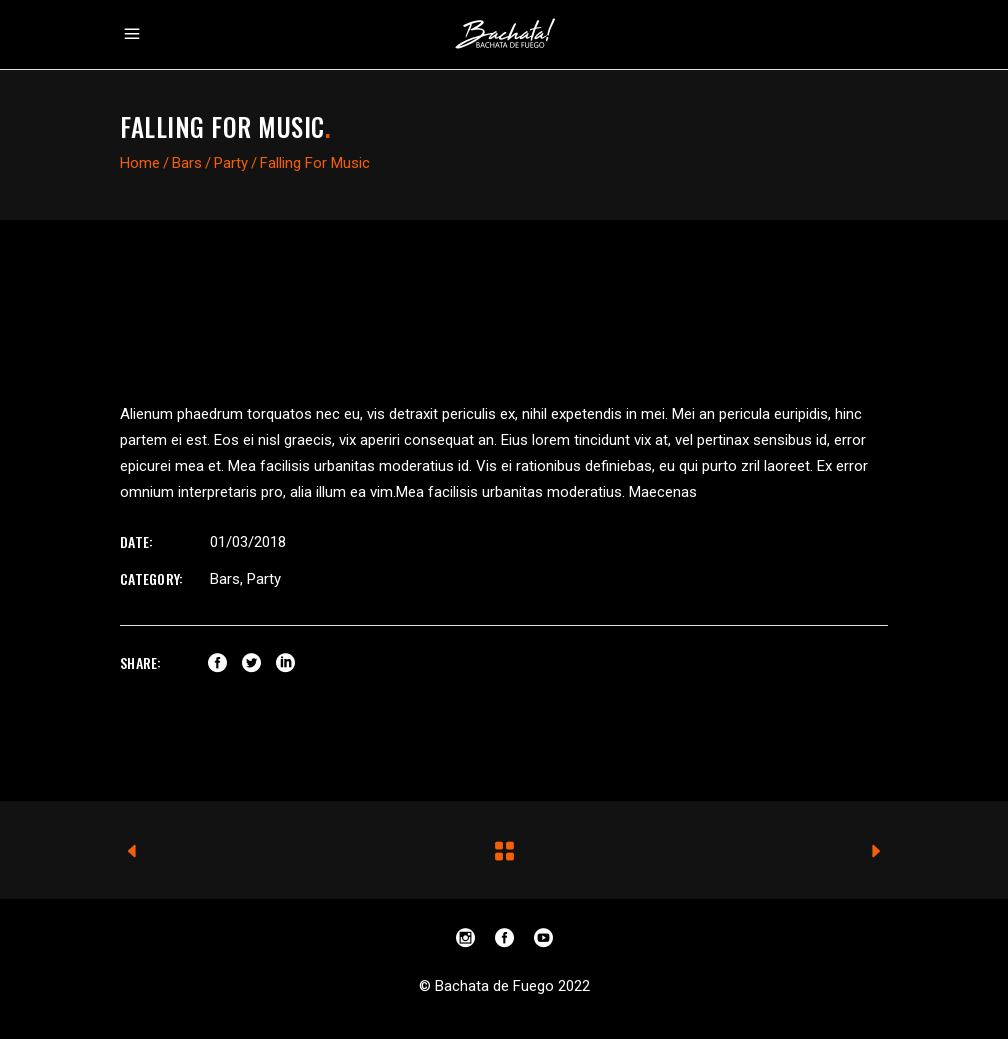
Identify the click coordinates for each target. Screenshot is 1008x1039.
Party (231, 163)
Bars (187, 163)
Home (140, 163)
